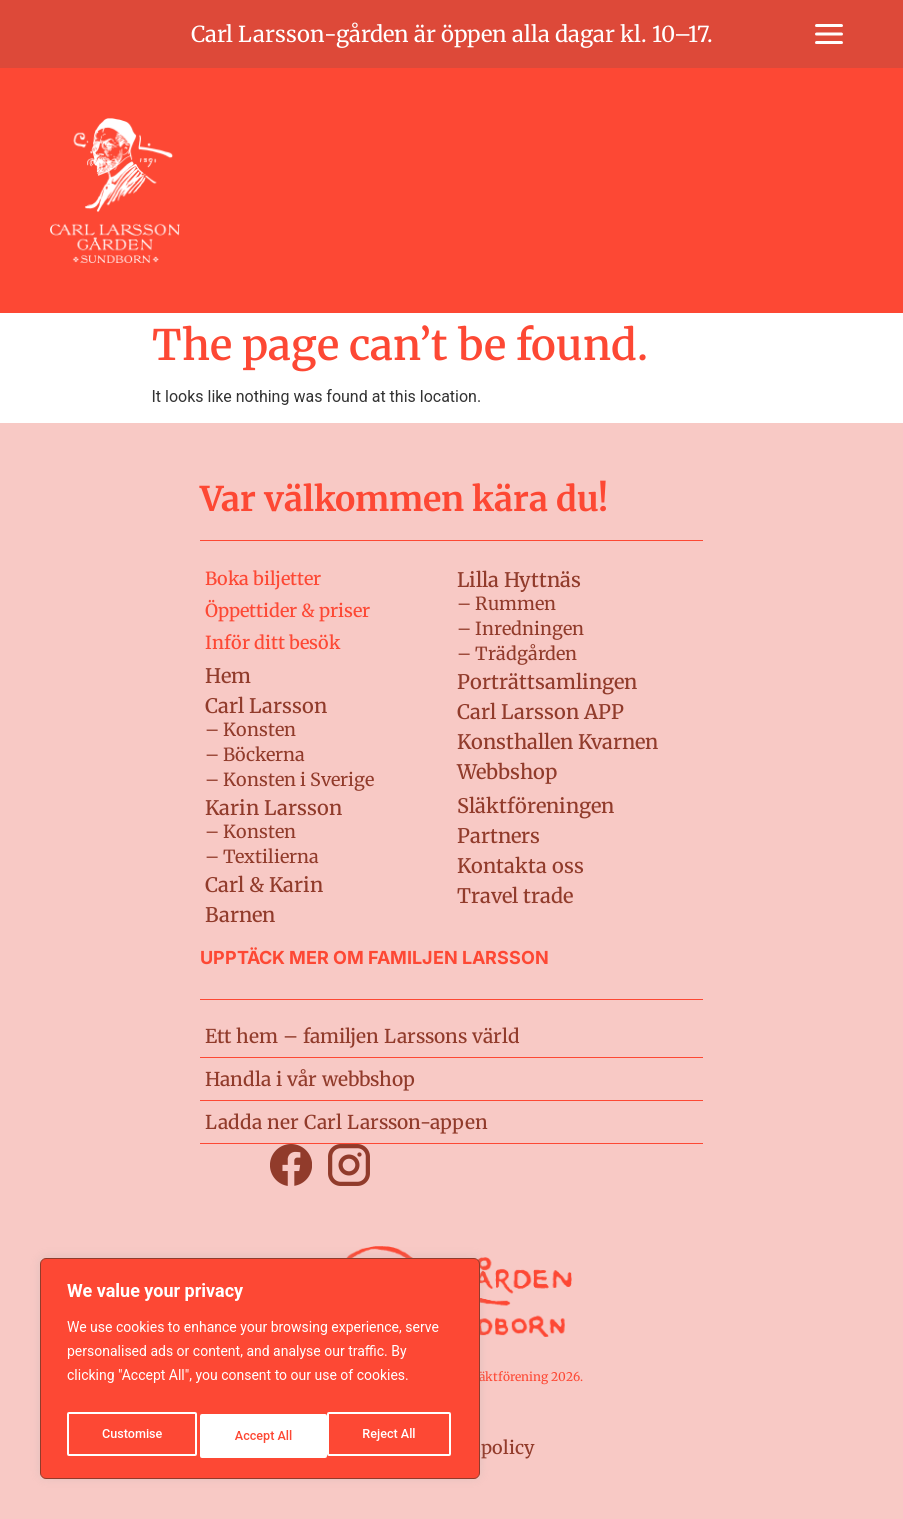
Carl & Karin (264, 884)
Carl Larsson (266, 705)
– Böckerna (255, 754)
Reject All (261, 1436)
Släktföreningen (535, 805)
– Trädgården (517, 653)
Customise (130, 1436)
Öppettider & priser (287, 610)
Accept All (391, 1436)
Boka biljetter (263, 578)
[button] (829, 34)
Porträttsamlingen (547, 681)
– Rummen (506, 603)
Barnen (240, 914)
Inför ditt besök (272, 642)
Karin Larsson (273, 807)
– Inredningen (520, 628)
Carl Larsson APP (540, 711)
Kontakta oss (520, 865)
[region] (260, 1374)
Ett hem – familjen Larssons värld (353, 1035)
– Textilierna (262, 856)
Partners (498, 835)
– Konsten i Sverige (289, 779)
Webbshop (507, 771)
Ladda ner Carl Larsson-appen (336, 1121)
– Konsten (250, 729)
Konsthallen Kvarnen (557, 741)
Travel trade (515, 895)
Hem (228, 675)
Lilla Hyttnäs (519, 579)
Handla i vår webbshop (304, 1078)
